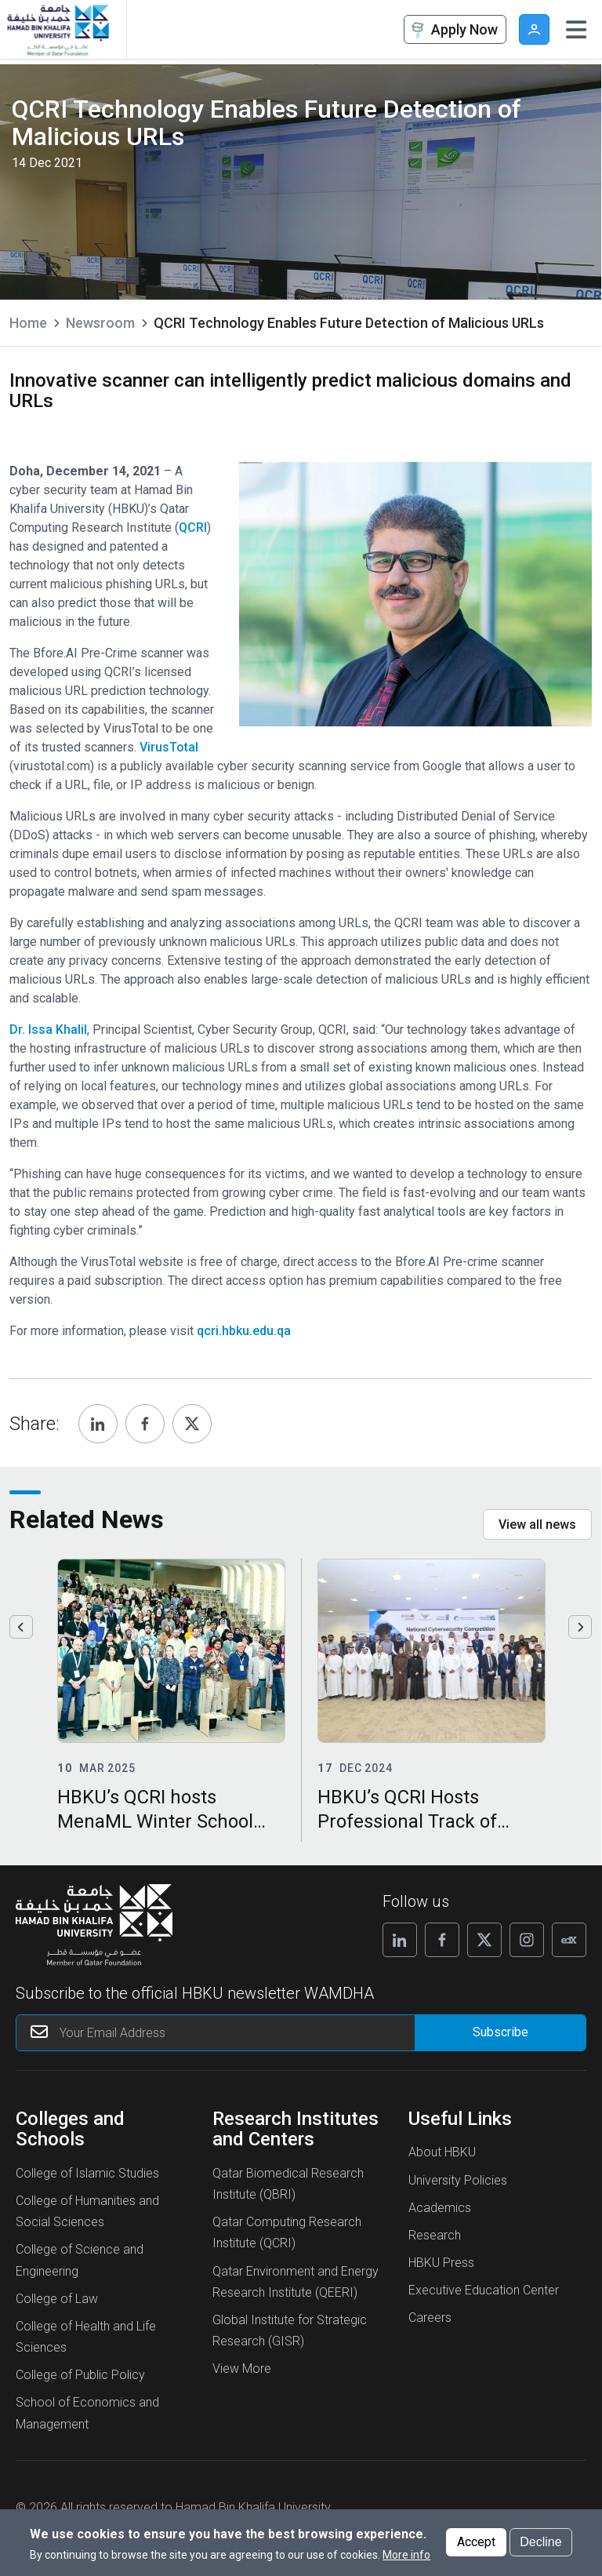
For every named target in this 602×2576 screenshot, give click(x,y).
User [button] (534, 29)
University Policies (457, 2180)
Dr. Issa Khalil (48, 1029)
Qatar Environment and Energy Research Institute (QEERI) (295, 2282)
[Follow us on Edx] (569, 1940)
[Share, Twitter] (192, 1423)
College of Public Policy (80, 2374)
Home (28, 323)
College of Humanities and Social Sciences (87, 2211)
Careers (430, 2317)
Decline (540, 2542)
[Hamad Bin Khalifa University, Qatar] (57, 29)
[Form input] (500, 2032)
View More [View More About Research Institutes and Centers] (241, 2368)
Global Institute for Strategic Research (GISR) (289, 2330)
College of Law (57, 2298)
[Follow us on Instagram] (527, 1940)
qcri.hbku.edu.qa (244, 1330)
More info (406, 2555)
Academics (439, 2207)
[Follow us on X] (484, 1940)
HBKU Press (441, 2262)
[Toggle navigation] (576, 30)
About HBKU (442, 2152)
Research (434, 2235)
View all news (537, 1524)
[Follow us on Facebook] (442, 1940)
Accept (476, 2541)
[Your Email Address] (245, 2032)
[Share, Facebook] (145, 1423)
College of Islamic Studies (87, 2173)
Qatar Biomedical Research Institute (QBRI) (288, 2184)
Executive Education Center (483, 2290)
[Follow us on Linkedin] (400, 1940)
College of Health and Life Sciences (86, 2337)
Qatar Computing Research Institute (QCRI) (286, 2232)
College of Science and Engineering (79, 2260)
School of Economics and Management (87, 2413)
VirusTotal (169, 747)
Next (580, 1627)
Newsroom (100, 323)
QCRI (193, 527)
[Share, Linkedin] (98, 1423)
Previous (21, 1627)
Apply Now (453, 30)
